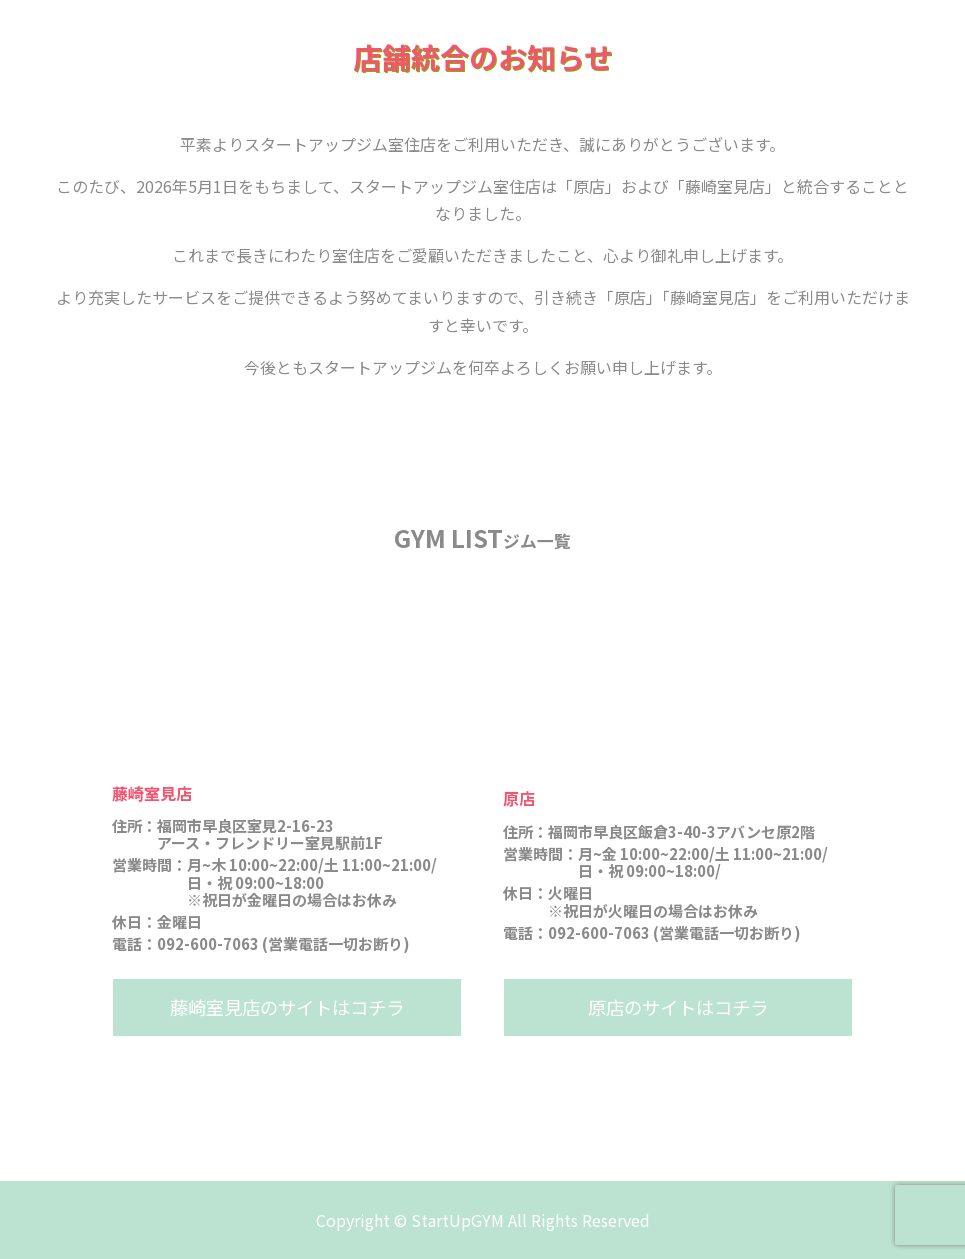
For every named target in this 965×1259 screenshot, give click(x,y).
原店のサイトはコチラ (678, 1007)
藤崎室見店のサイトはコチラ (287, 1007)
